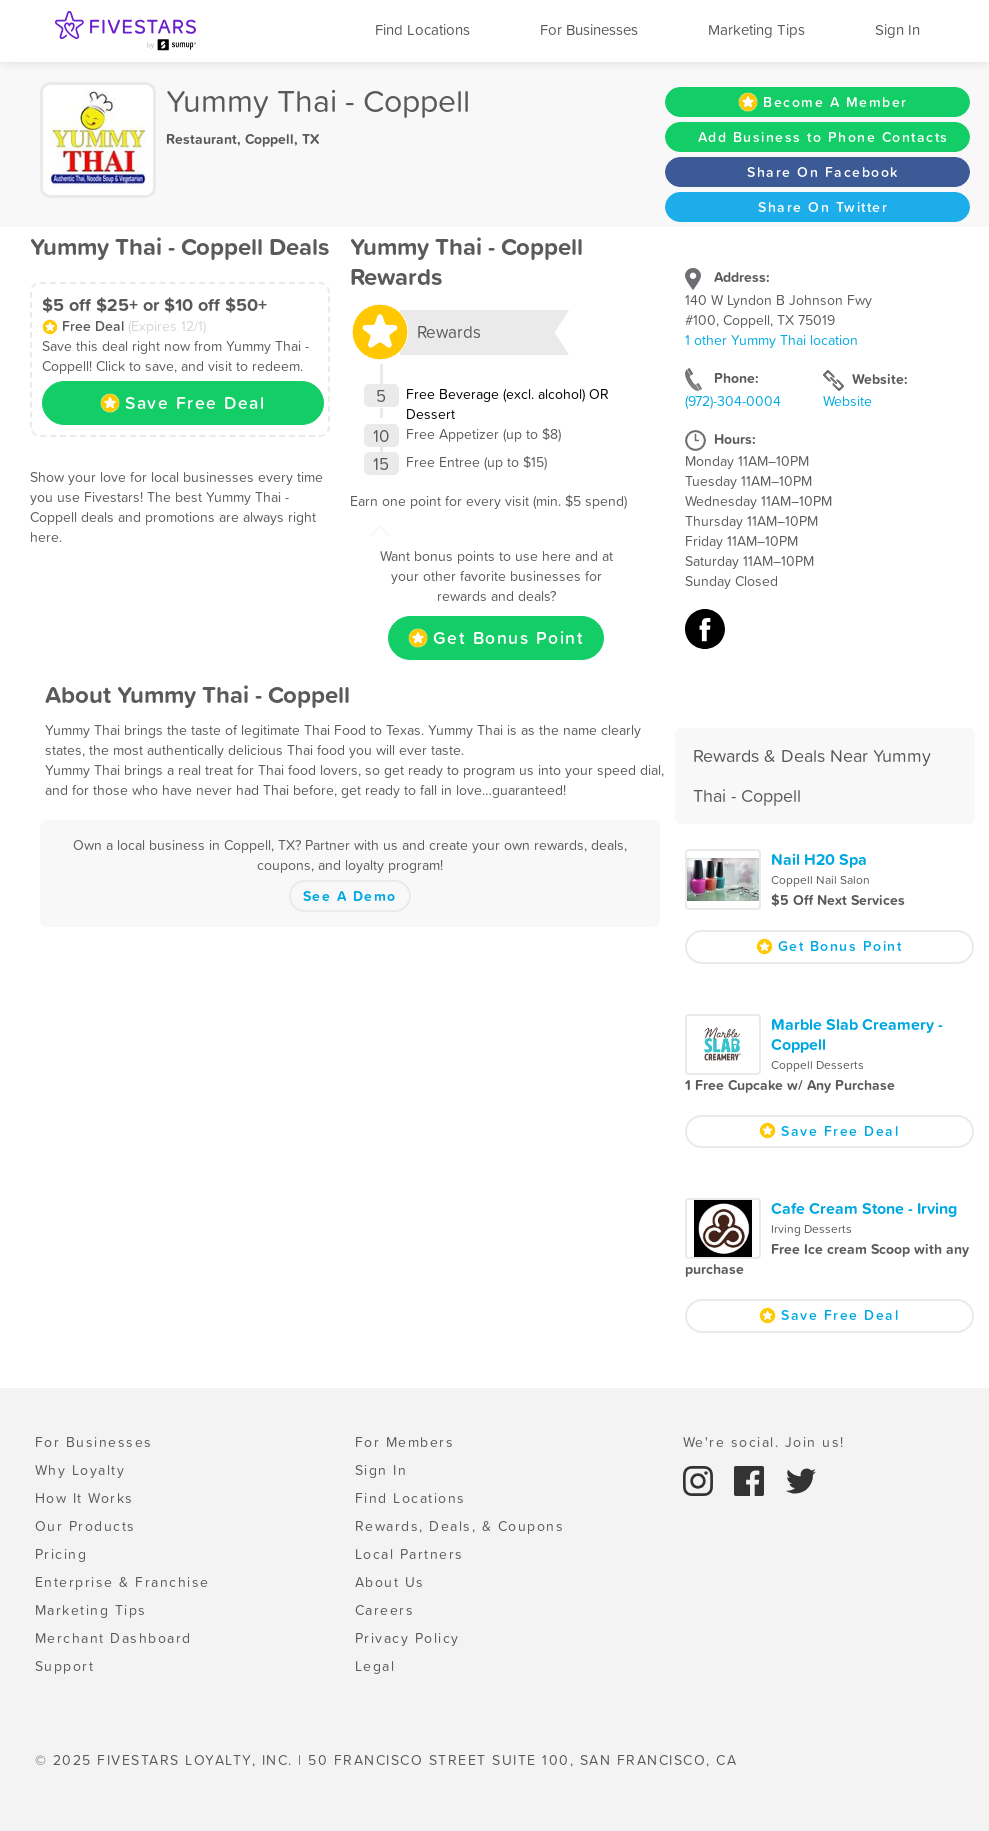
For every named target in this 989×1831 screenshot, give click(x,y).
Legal (375, 1666)
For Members (405, 1442)
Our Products (85, 1526)
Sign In (897, 29)
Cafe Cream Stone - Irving (864, 1208)
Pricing (61, 1554)
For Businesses (589, 29)
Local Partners (409, 1554)
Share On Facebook (823, 172)
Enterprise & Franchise (122, 1582)
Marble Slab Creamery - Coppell (857, 1034)
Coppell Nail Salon (820, 880)
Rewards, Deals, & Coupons (460, 1526)
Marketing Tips (756, 29)
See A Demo (350, 896)
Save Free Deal (182, 403)
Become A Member (823, 102)
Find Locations (422, 29)
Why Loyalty (80, 1470)
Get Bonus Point (496, 638)
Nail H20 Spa (819, 859)
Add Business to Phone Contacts (823, 137)
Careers (385, 1610)
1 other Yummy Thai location (771, 340)
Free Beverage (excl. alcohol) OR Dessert (507, 404)
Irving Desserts (811, 1229)
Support (65, 1666)
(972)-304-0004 (733, 401)
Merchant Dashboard (113, 1638)
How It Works (84, 1498)
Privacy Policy (407, 1638)
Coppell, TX (282, 139)
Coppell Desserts (817, 1065)
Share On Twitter (823, 207)
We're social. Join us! (764, 1442)
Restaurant (201, 139)
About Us (390, 1582)
